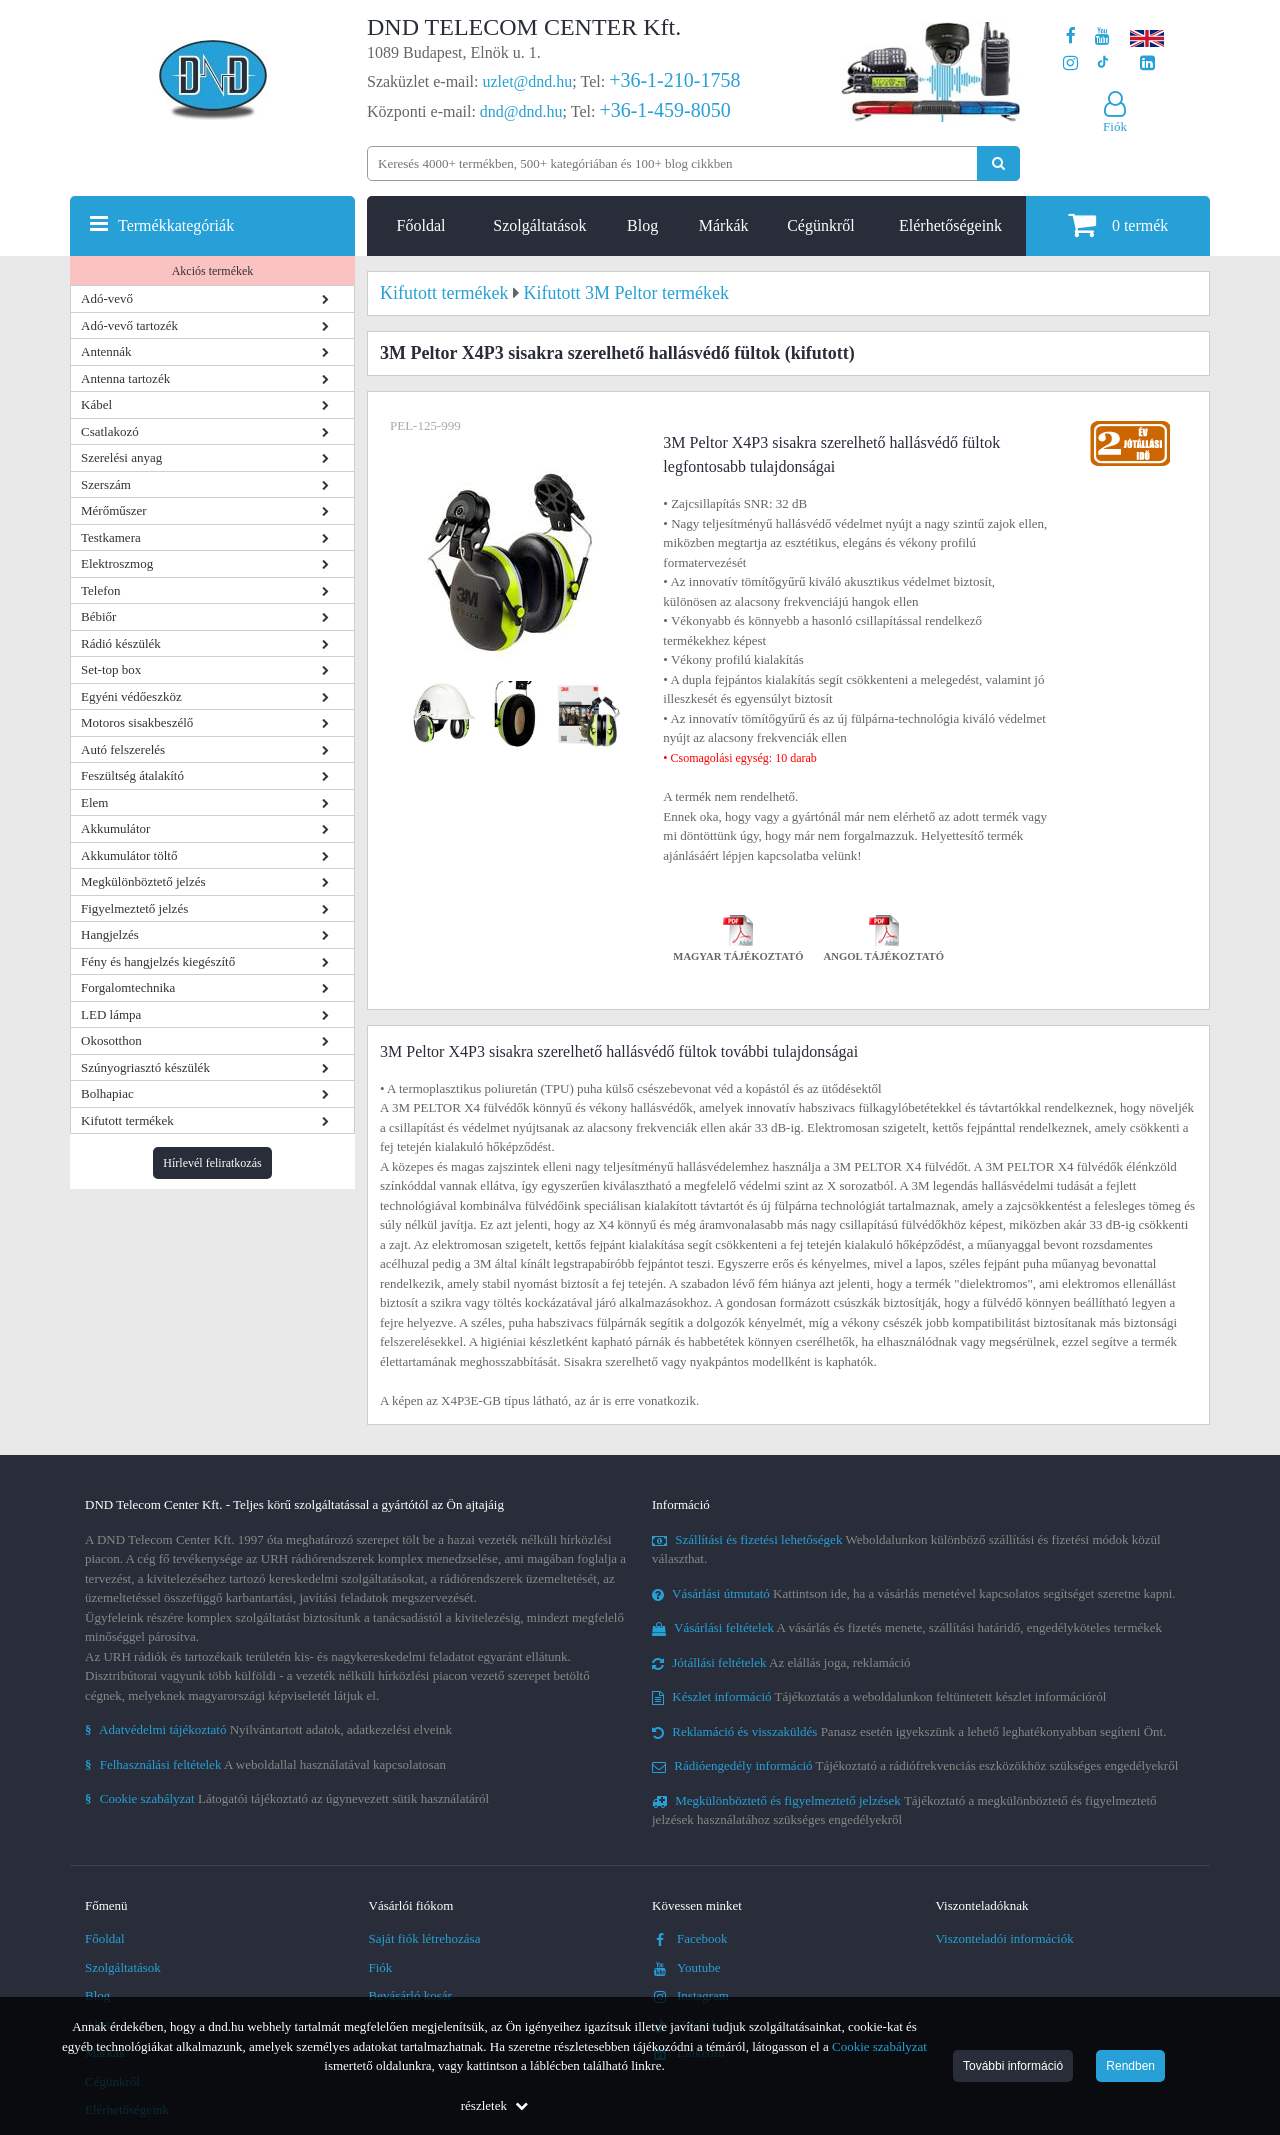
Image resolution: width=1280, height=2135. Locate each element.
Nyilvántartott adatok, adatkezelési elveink (268, 1729)
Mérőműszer (114, 510)
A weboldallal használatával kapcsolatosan (265, 1764)
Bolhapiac (107, 1093)
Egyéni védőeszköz (131, 696)
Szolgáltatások (539, 225)
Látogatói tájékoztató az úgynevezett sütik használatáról (287, 1798)
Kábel (96, 404)
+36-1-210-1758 (674, 80)
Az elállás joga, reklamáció (781, 1662)
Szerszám (106, 484)
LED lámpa (111, 1014)
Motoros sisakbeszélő (137, 722)
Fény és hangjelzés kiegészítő (158, 961)
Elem (94, 802)
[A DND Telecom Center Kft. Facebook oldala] (1071, 36)
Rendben (1130, 2066)
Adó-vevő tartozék (129, 325)
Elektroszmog (117, 563)
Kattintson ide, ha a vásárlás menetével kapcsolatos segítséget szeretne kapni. (914, 1593)
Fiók (381, 1967)
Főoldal (421, 225)
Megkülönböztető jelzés (143, 881)
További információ (1013, 2066)
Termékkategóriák (176, 225)
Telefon (101, 590)
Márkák (724, 225)
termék (1118, 224)
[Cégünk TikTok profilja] (1102, 63)
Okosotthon (111, 1040)
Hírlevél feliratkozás (212, 1163)
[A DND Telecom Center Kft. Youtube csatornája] (1102, 36)
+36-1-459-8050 (664, 110)
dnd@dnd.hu (521, 111)
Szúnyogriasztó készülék (145, 1067)
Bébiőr (98, 616)
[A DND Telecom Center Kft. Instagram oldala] (1070, 63)
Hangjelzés (110, 934)
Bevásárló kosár (410, 1995)
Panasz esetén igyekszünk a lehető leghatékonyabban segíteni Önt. (909, 1731)
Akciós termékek (213, 271)
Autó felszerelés (123, 749)
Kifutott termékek (127, 1120)
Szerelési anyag (121, 457)
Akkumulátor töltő (129, 855)
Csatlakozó (110, 431)
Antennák (106, 351)
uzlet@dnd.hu (528, 81)
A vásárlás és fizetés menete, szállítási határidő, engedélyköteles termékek (907, 1627)
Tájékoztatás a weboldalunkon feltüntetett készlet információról (879, 1696)
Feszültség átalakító (132, 775)
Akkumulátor (115, 828)
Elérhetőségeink (950, 225)
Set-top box (111, 669)
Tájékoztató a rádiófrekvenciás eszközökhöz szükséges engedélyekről (915, 1765)
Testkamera (111, 537)
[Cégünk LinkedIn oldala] (1147, 63)
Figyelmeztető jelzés (134, 908)
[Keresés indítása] (998, 163)
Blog (642, 225)
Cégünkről (821, 225)
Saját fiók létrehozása (425, 1938)
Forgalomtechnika (128, 987)
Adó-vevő (107, 298)
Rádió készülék (121, 643)
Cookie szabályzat (879, 2046)
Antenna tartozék (125, 378)
